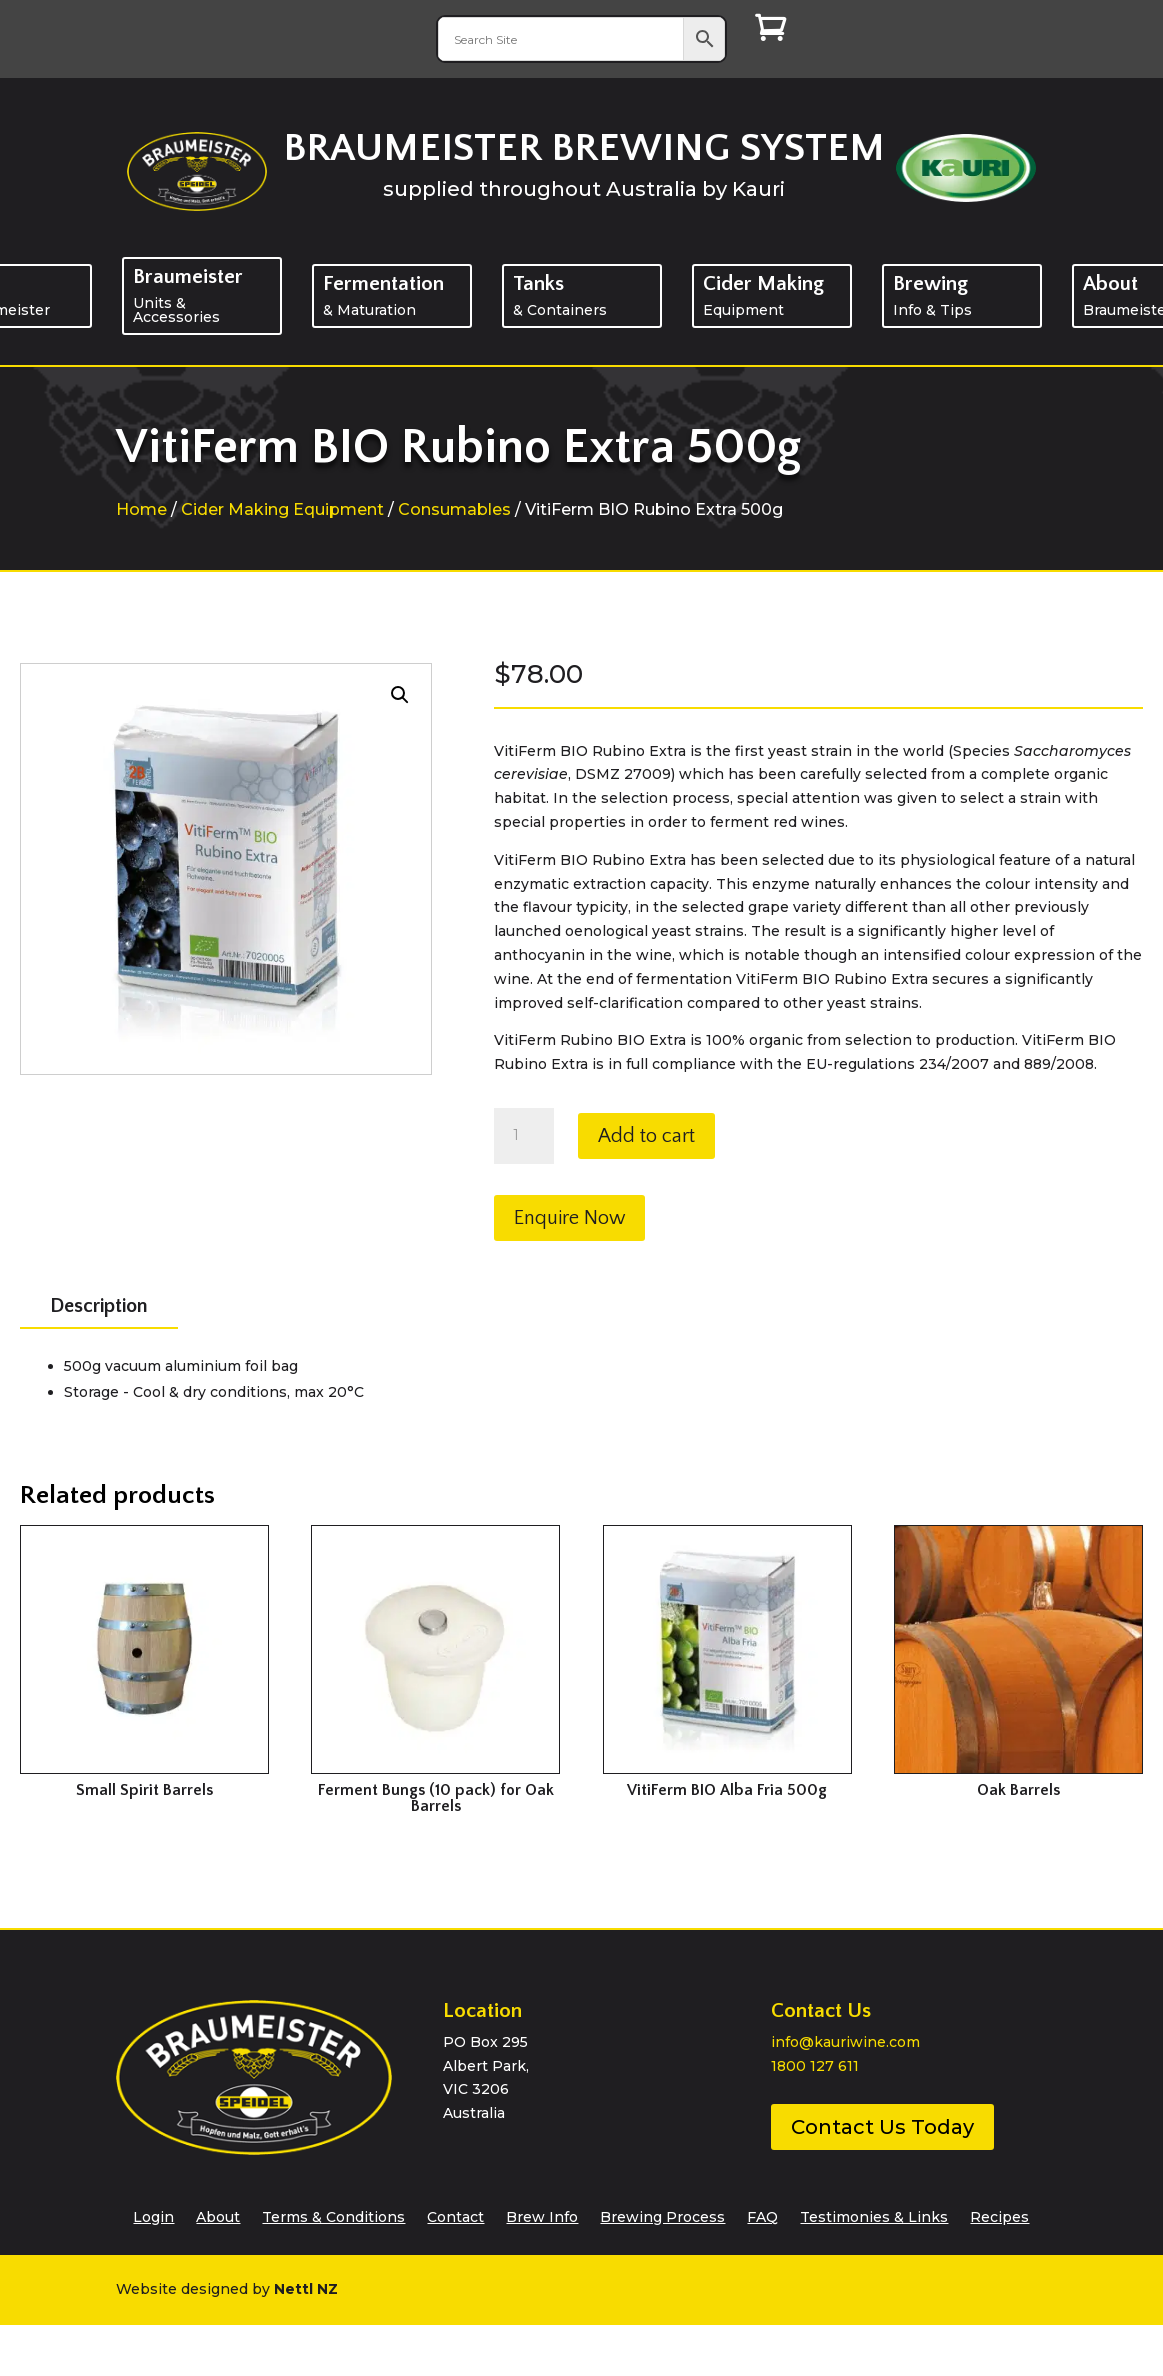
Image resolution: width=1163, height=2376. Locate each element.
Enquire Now (569, 1218)
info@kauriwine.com (845, 2042)
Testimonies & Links (874, 2216)
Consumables (454, 509)
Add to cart (646, 1136)
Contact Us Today (882, 2127)
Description (99, 1306)
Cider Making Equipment (282, 509)
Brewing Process (662, 2216)
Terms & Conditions (333, 2216)
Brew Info (542, 2216)
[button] (400, 695)
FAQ (762, 2216)
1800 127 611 (815, 2066)
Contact (455, 2216)
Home (141, 509)
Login (153, 2216)
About (218, 2216)
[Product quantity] (524, 1136)
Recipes (999, 2216)
